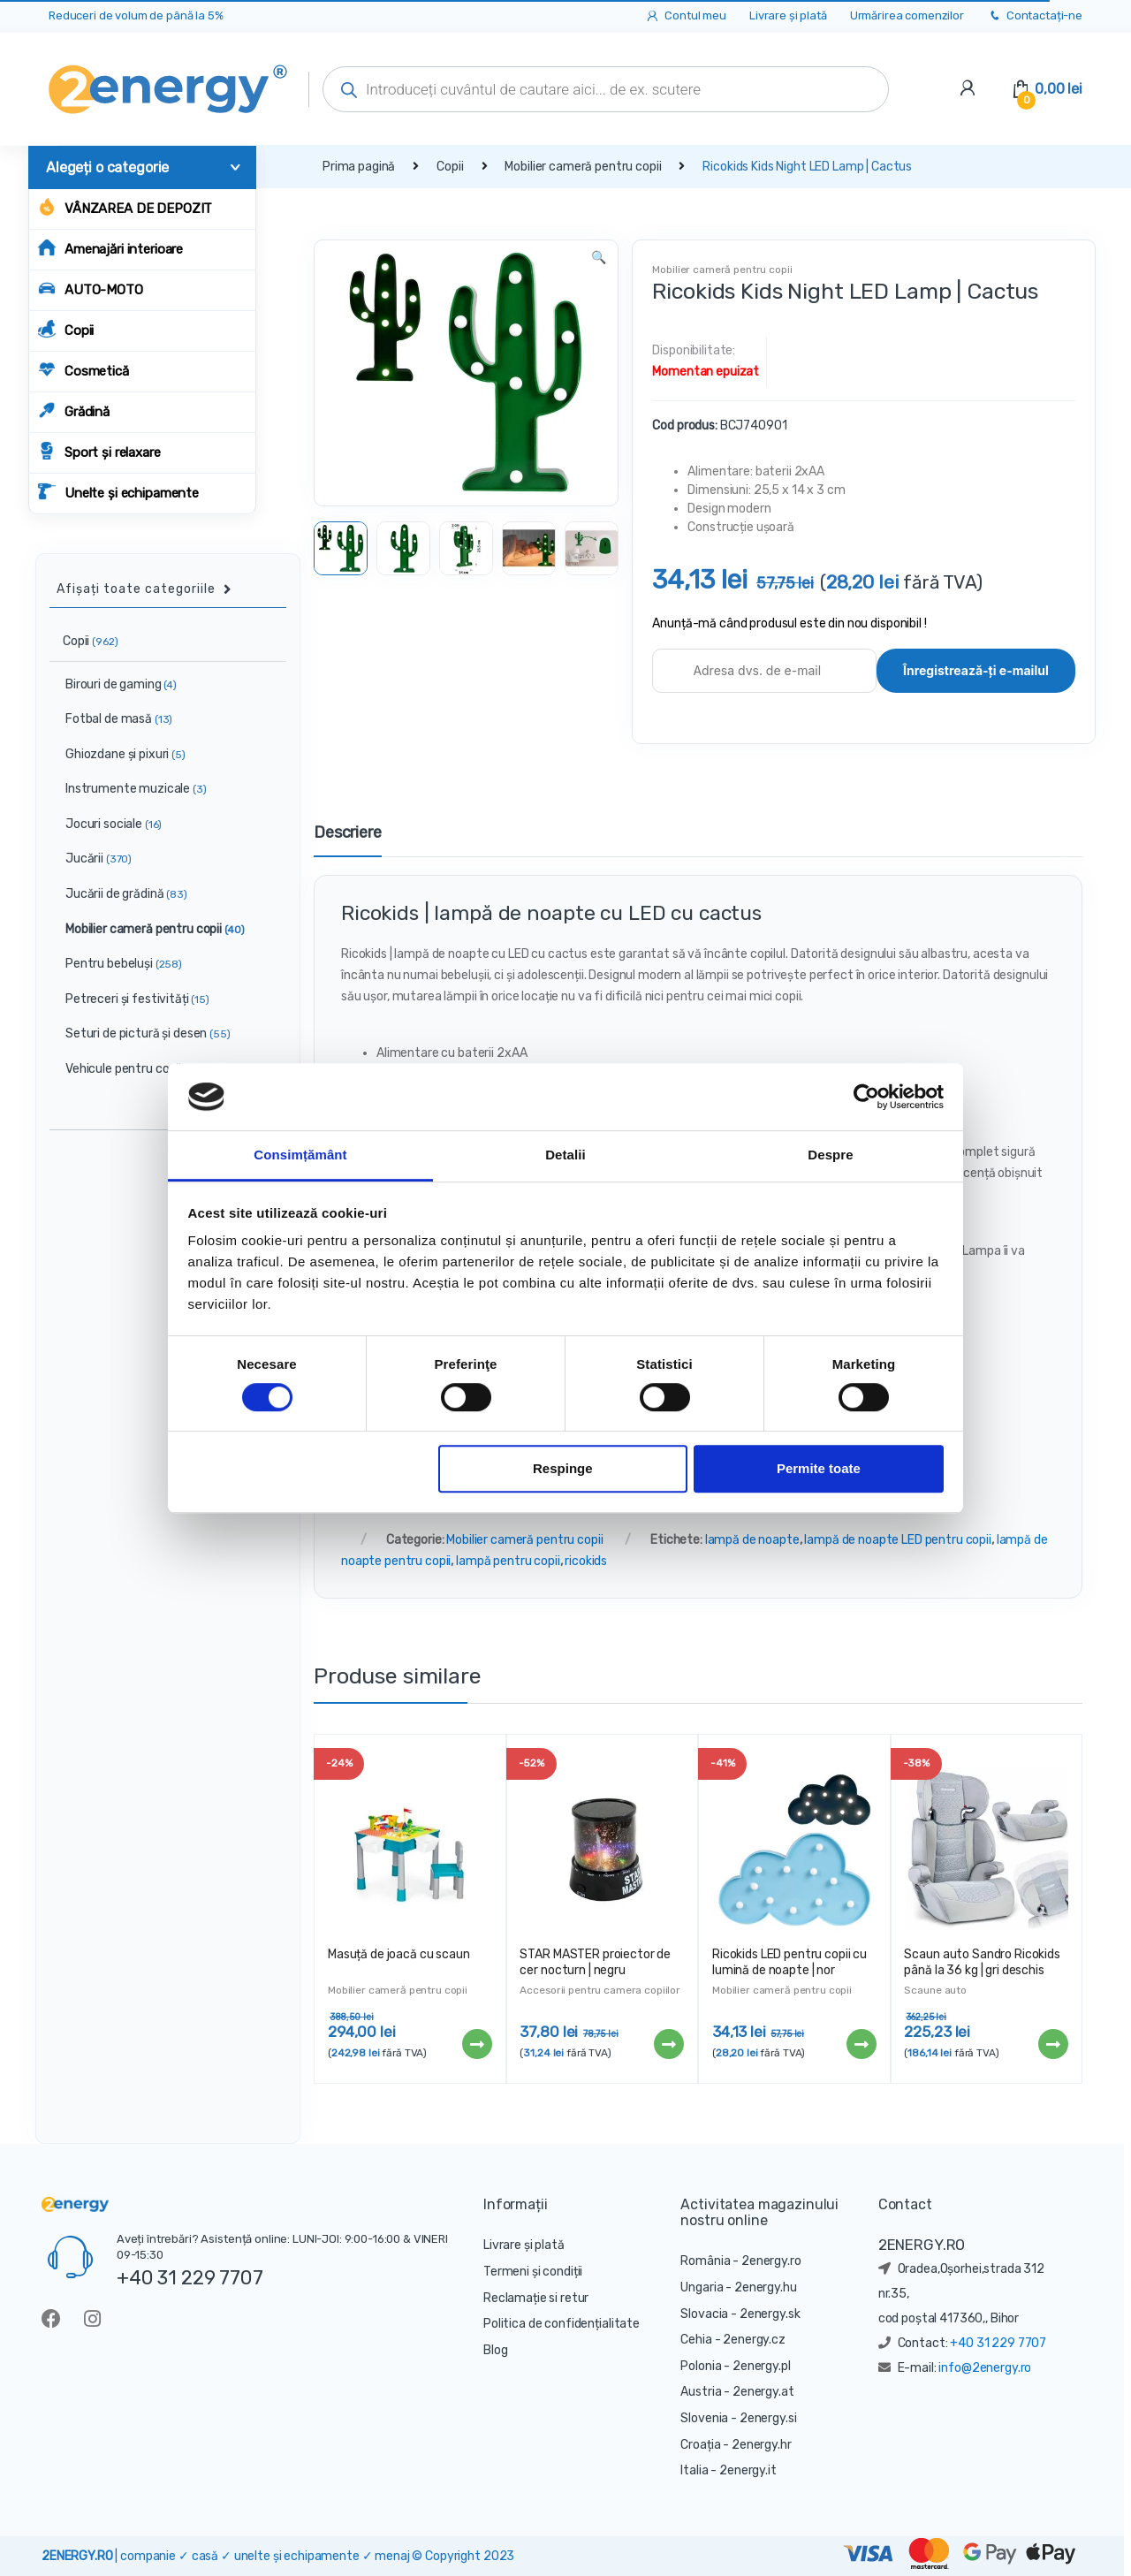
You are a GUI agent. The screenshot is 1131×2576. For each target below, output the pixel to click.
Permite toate (819, 1469)
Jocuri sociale (106, 824)
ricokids (586, 1561)
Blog (495, 2350)
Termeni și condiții (532, 2271)
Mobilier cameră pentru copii (583, 166)
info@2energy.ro (984, 2367)
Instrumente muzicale (128, 788)
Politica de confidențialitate (561, 2323)
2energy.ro (771, 2260)
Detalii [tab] (565, 1155)
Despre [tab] (830, 1155)
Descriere (348, 833)
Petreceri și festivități (129, 999)
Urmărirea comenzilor (907, 15)
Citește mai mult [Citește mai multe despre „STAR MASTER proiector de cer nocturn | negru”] (668, 2044)
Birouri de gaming (113, 684)
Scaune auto (935, 1990)
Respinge (563, 1469)
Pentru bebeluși (116, 963)
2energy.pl (761, 2366)
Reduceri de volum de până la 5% (136, 15)
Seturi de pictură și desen (140, 1033)
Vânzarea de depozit (125, 207)
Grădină (74, 410)
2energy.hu (765, 2287)
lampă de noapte (752, 1539)
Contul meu (685, 16)
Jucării (91, 858)
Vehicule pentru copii (129, 1068)
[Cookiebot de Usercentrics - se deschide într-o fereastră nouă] (866, 1096)
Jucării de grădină (118, 893)
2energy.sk (770, 2313)
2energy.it (748, 2470)
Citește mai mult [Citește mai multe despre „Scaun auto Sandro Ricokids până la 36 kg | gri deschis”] (1052, 2044)
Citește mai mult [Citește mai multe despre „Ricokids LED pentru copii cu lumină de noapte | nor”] (861, 2044)
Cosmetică (83, 370)
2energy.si (768, 2418)
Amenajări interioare (110, 248)
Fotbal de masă (111, 718)
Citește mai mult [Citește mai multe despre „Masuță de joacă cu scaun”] (476, 2044)
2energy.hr (762, 2444)
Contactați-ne (1034, 16)
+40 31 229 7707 (190, 2277)
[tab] (348, 840)
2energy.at (763, 2391)
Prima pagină (359, 166)
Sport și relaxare (99, 451)
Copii (66, 329)
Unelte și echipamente (118, 492)
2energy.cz (754, 2339)
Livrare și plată (788, 15)
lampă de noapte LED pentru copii (897, 1539)
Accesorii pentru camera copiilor (600, 1990)
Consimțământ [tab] (300, 1155)
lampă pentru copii (507, 1561)
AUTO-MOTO (90, 288)
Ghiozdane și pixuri (118, 754)
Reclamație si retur (535, 2298)
